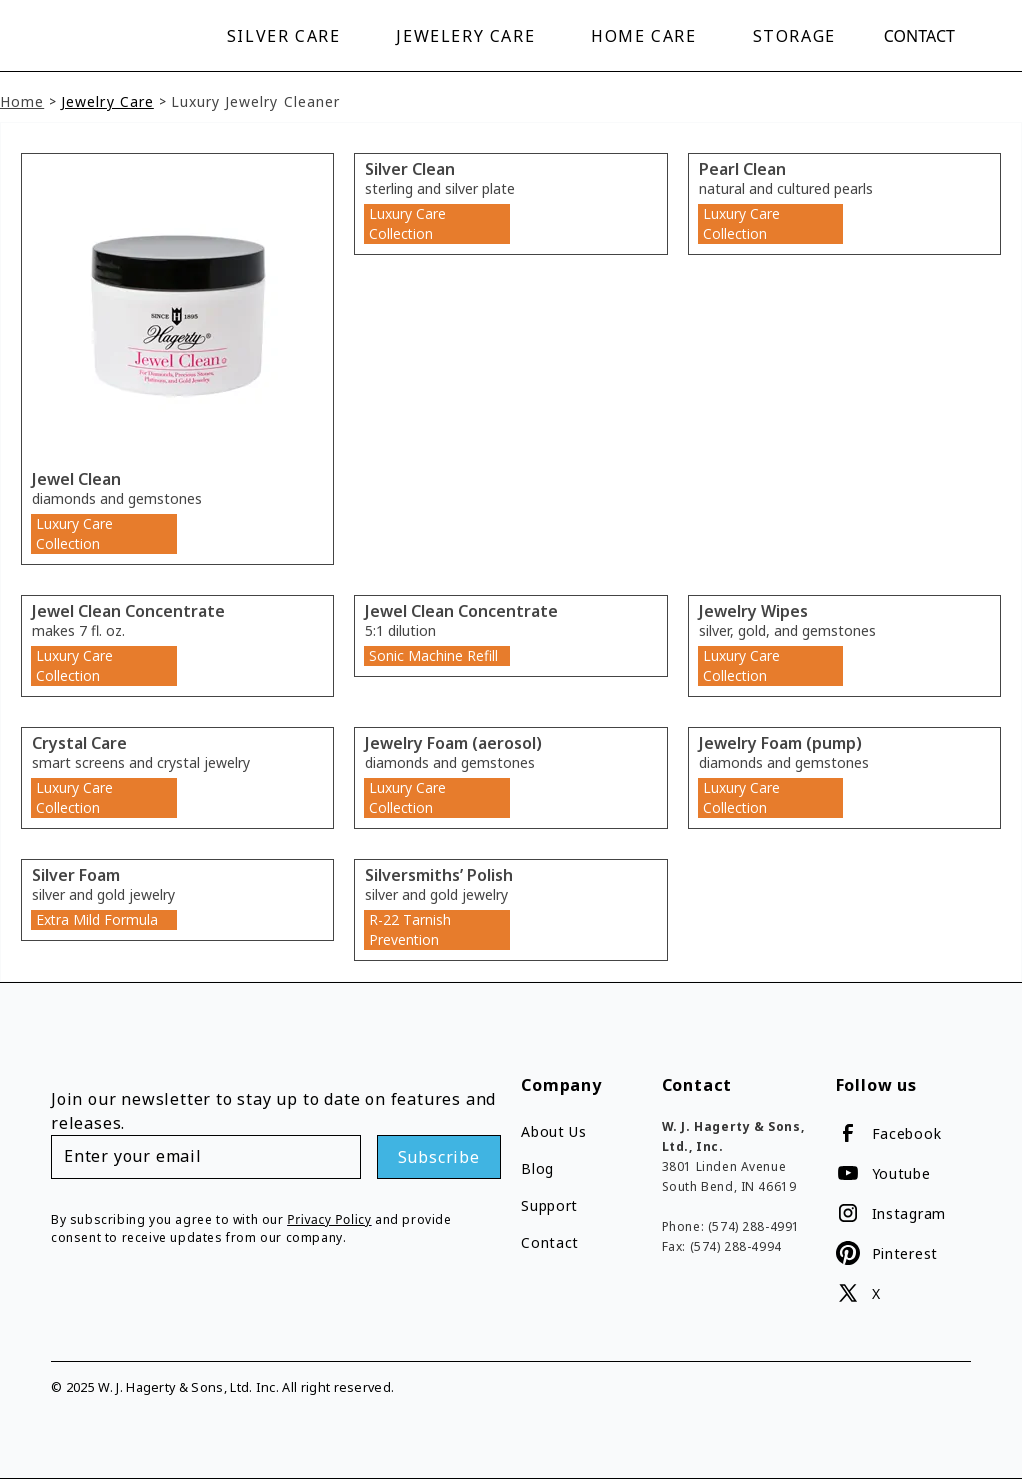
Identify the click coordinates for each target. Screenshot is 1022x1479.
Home (22, 101)
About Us (554, 1131)
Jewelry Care (107, 101)
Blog (537, 1168)
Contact (919, 36)
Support (549, 1205)
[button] (288, 36)
